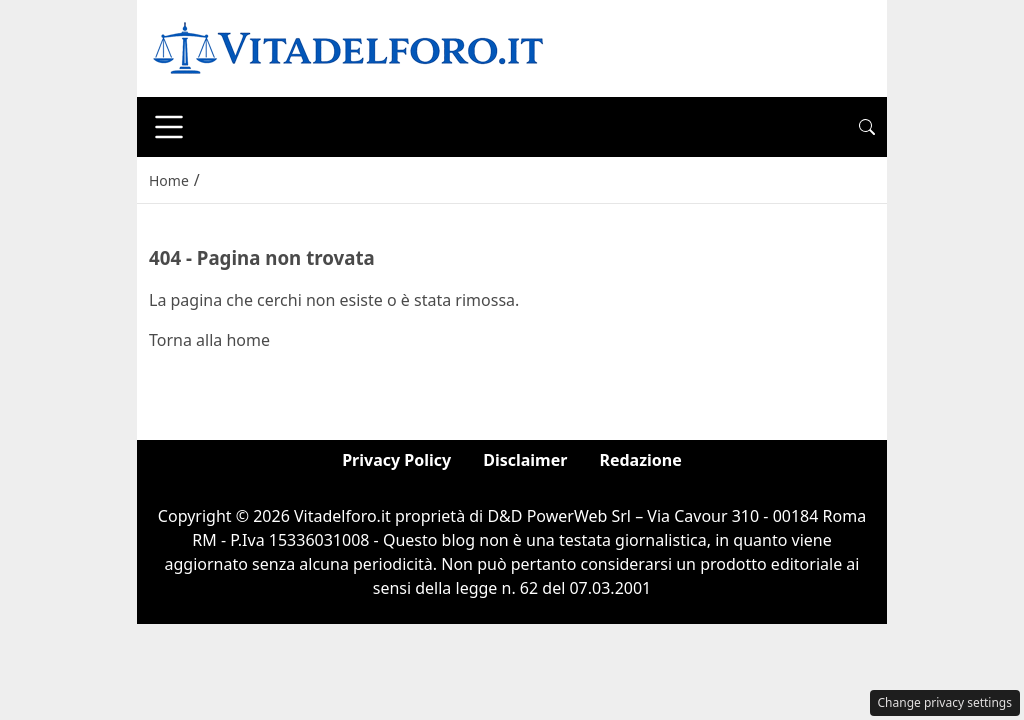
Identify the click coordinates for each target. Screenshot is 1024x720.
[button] (867, 127)
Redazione (640, 460)
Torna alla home (209, 340)
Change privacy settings (945, 702)
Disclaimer (525, 460)
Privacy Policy (396, 460)
